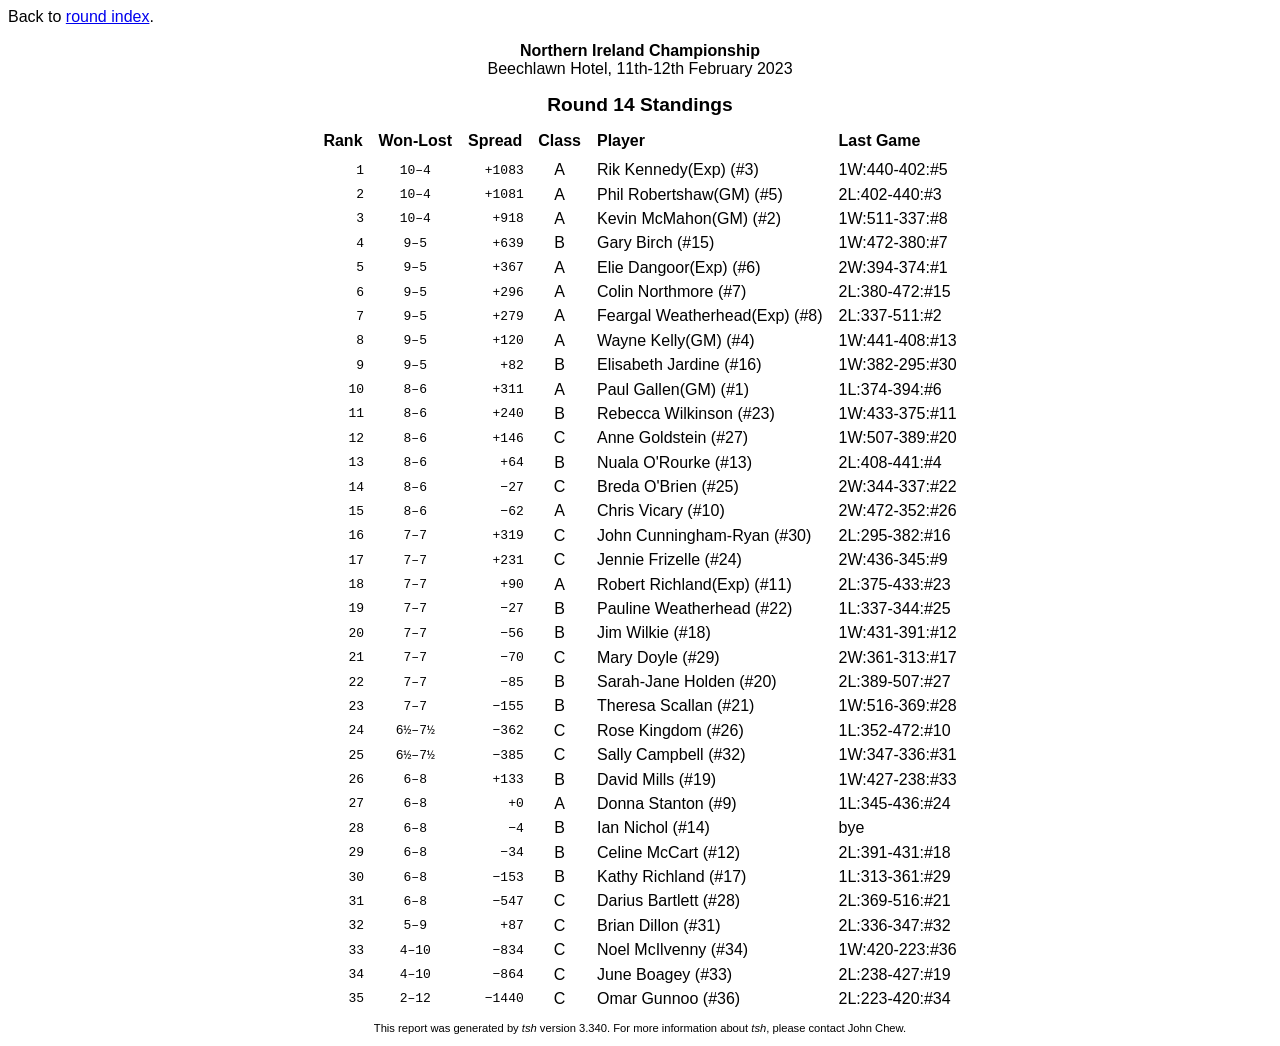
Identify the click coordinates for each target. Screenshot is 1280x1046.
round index (108, 16)
